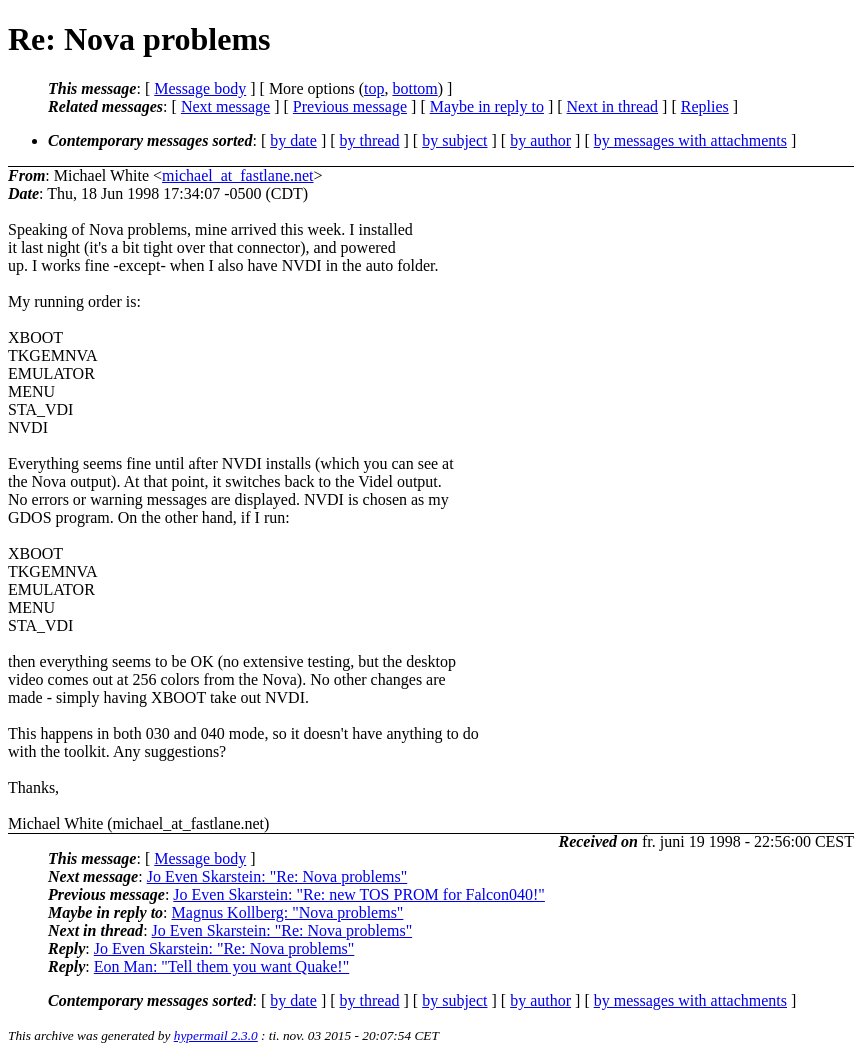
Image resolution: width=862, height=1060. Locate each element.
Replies (705, 106)
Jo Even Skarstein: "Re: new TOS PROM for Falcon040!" (359, 894)
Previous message (350, 106)
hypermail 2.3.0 (216, 1035)
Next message (225, 106)
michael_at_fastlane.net (237, 175)
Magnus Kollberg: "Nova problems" (288, 912)
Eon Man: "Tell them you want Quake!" (221, 966)
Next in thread (613, 106)
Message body (200, 88)
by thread (370, 140)
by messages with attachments (690, 140)
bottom (414, 88)
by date (293, 140)
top (374, 88)
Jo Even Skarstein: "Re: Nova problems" (277, 876)
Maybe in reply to (487, 106)
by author (540, 140)
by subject (454, 140)
